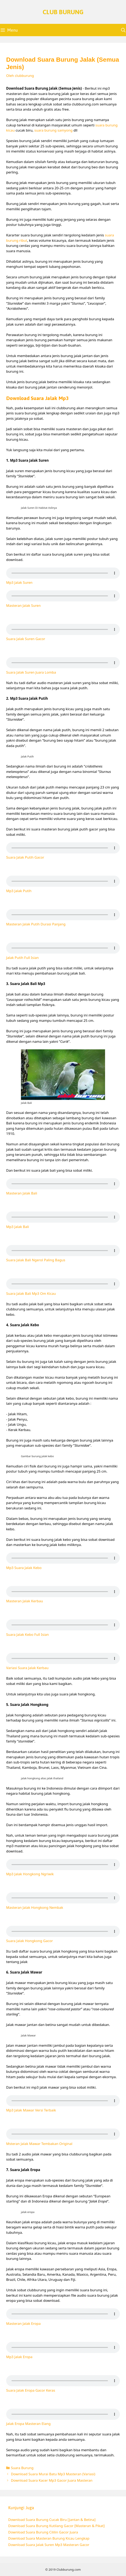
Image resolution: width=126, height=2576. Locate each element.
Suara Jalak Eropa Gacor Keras (30, 2390)
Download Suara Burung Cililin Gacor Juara (43, 2532)
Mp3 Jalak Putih (18, 890)
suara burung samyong (53, 130)
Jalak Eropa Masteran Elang (28, 2423)
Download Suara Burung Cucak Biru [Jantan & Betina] (52, 2519)
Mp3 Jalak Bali (17, 1226)
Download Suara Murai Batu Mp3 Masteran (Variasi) (53, 2474)
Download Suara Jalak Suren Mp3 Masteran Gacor (48, 2544)
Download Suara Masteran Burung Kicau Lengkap (48, 2538)
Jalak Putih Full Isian (22, 957)
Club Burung (63, 11)
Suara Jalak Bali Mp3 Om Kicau (31, 1293)
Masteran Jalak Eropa (23, 2323)
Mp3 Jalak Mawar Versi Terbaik (31, 2110)
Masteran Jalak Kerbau (24, 1601)
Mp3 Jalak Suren (19, 582)
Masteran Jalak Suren (23, 605)
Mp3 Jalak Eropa (19, 2356)
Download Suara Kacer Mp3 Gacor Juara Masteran (51, 2480)
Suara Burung (22, 2467)
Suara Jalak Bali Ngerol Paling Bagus (35, 1260)
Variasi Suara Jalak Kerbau (27, 1667)
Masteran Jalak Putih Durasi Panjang (35, 924)
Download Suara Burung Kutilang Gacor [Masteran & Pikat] (56, 2525)
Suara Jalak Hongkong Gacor (29, 1940)
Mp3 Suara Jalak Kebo (23, 1567)
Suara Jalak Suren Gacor (25, 638)
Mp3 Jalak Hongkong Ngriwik (30, 1874)
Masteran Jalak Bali (21, 1193)
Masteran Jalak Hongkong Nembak (34, 1907)
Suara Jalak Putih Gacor (25, 857)
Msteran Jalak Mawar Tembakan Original (39, 2143)
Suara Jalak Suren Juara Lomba (31, 672)
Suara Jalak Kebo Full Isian (27, 1634)
